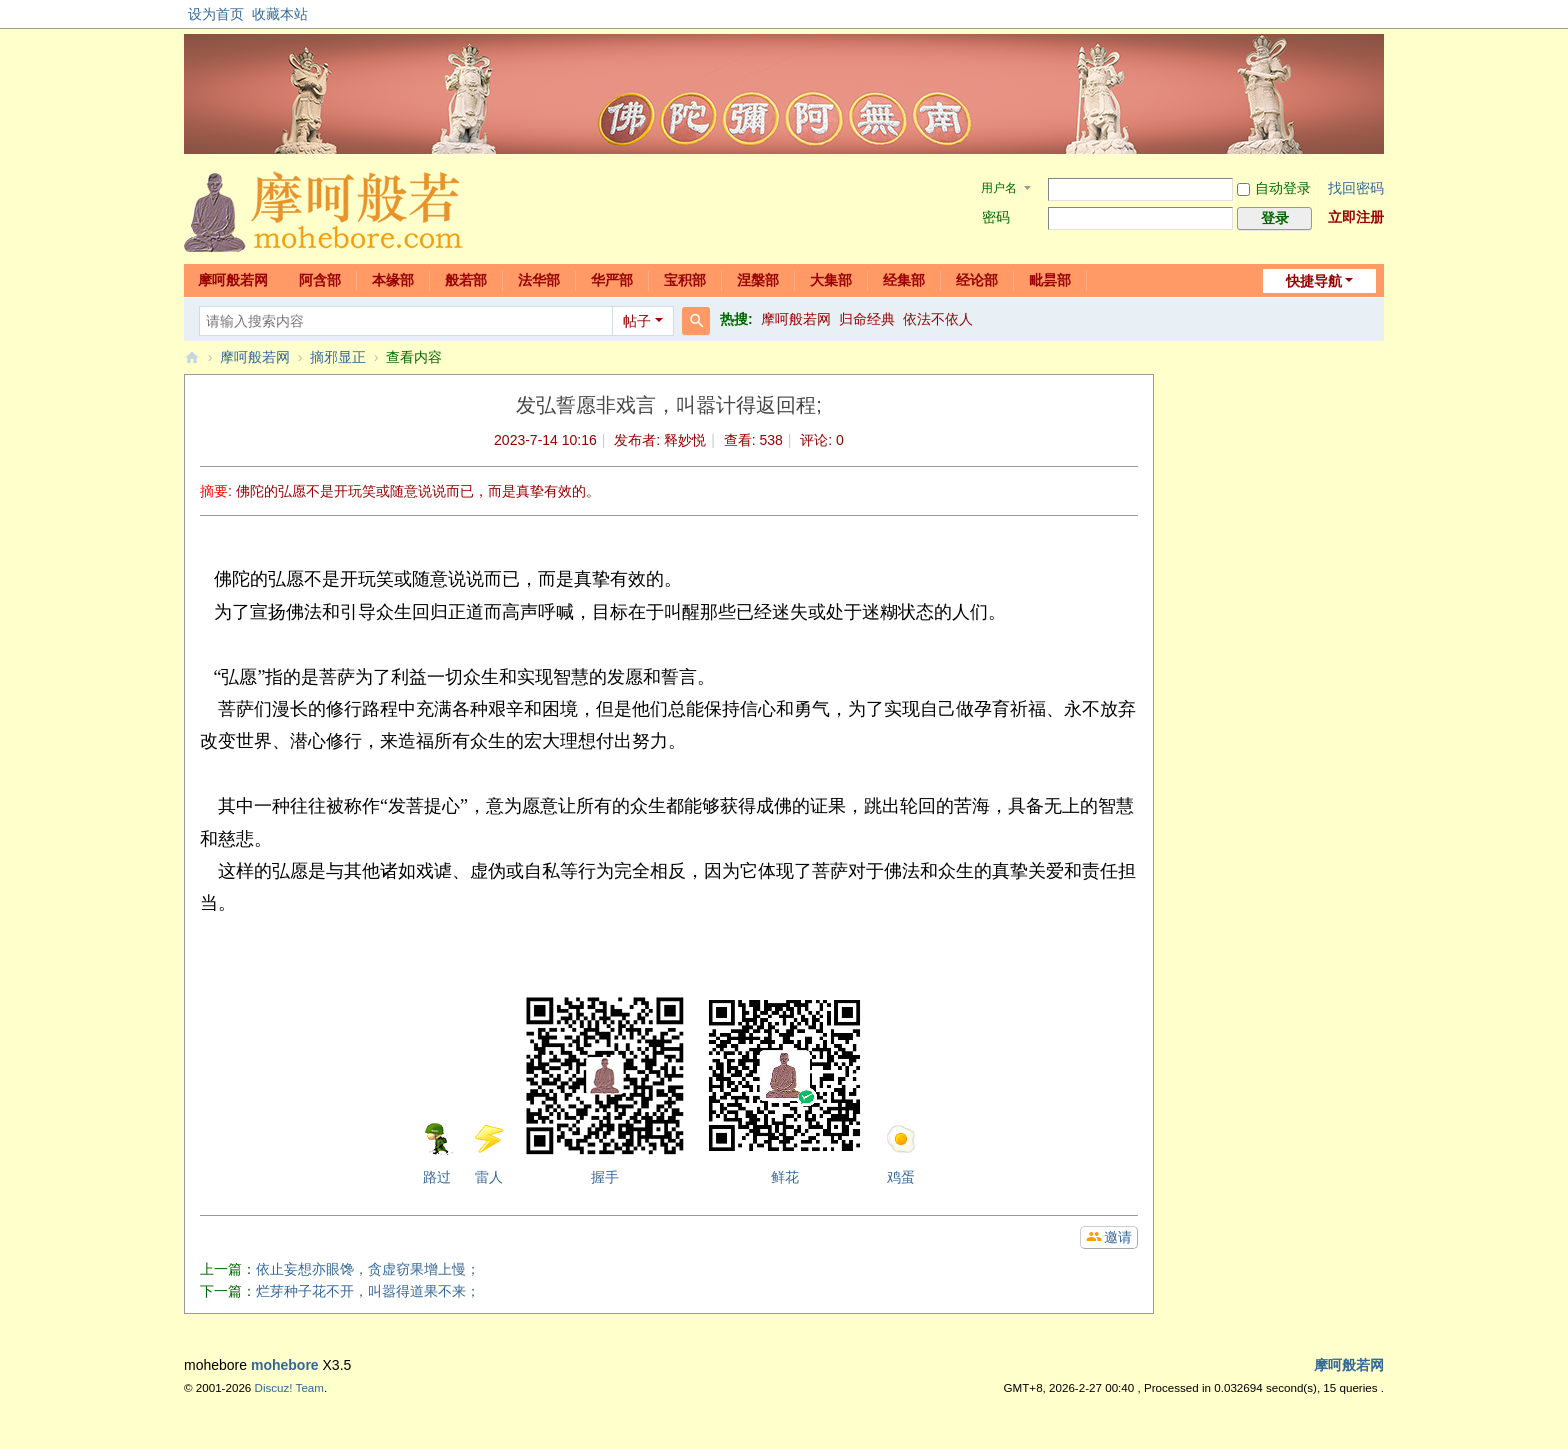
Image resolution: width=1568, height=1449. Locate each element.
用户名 (999, 188)
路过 (437, 1154)
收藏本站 (280, 14)
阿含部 (320, 280)
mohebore (285, 1365)
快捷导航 (1314, 281)
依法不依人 (938, 319)
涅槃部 (758, 280)
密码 (996, 217)
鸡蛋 (901, 1154)
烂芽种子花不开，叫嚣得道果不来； (368, 1291)
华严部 (612, 280)
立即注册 (1356, 217)
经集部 (904, 280)
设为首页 (216, 14)
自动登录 (1274, 188)
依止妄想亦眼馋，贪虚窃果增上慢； (368, 1269)
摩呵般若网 (233, 280)
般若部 (466, 280)
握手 (605, 1090)
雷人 (489, 1154)
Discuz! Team (289, 1387)
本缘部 (393, 280)
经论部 (977, 280)
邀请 (1118, 1237)
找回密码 (1356, 188)
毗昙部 (1050, 280)
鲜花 (785, 1090)
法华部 (539, 280)
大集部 (831, 280)
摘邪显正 (338, 357)
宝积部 (685, 280)
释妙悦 (685, 440)
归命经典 (867, 319)
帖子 (637, 321)
